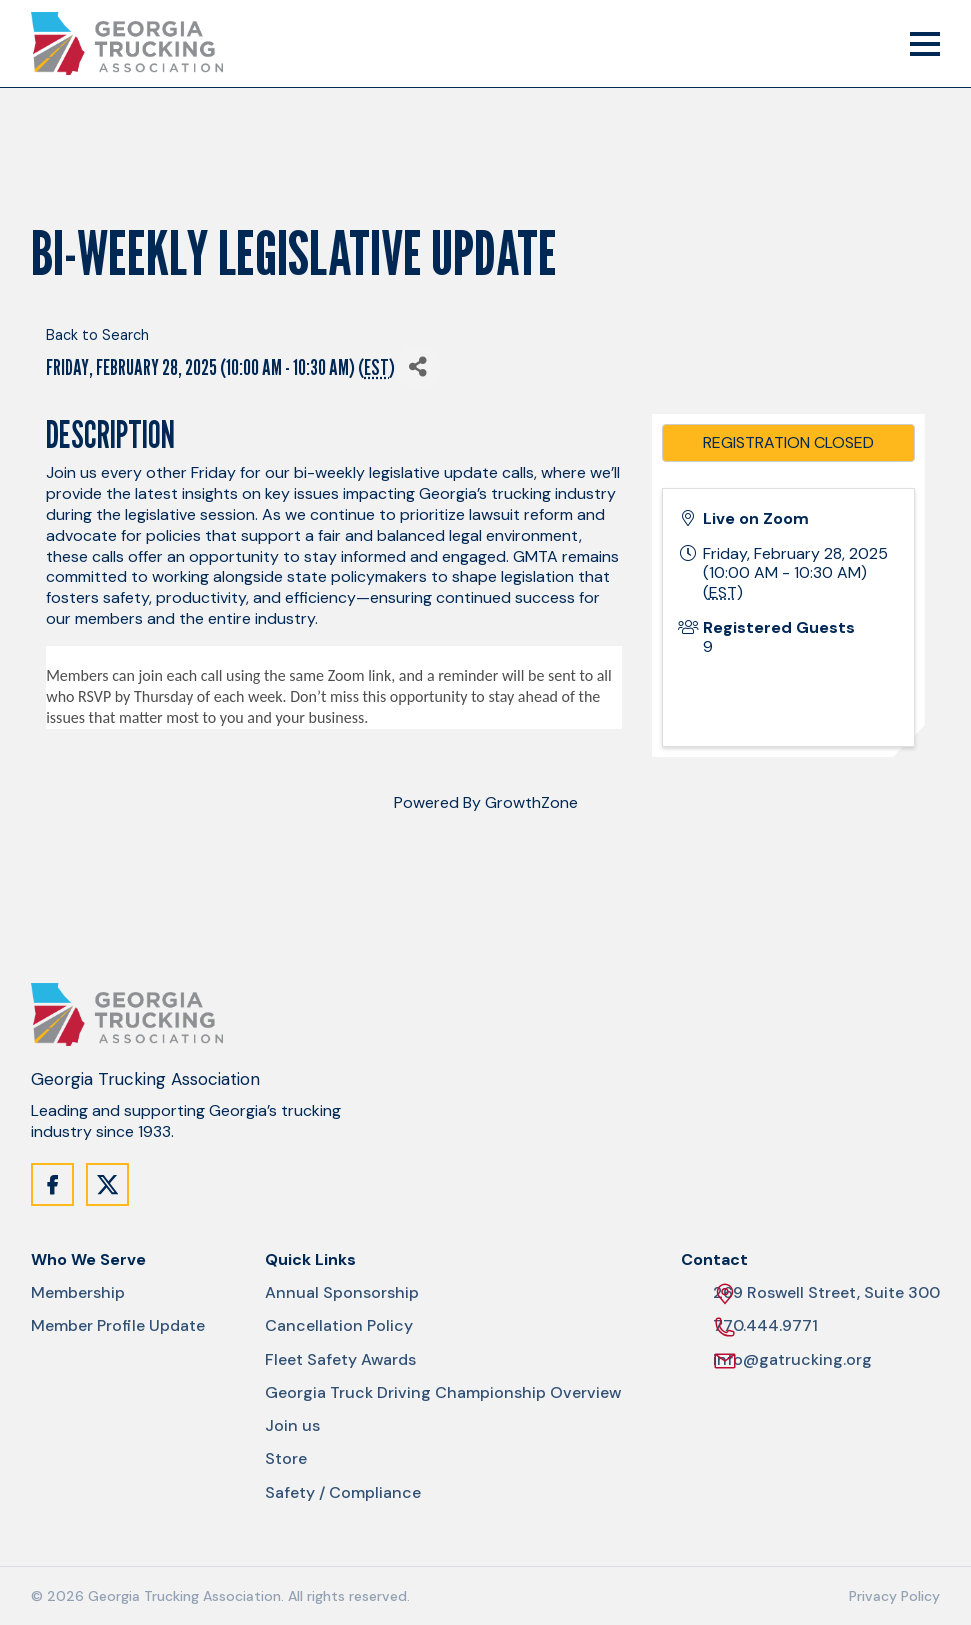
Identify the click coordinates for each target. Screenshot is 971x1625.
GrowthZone (531, 802)
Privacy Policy (894, 1596)
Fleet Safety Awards (340, 1360)
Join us (292, 1426)
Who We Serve (88, 1260)
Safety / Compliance (343, 1493)
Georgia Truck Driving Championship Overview (443, 1393)
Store (286, 1459)
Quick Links (310, 1260)
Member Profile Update (118, 1326)
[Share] (417, 367)
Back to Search (97, 335)
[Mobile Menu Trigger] (925, 44)
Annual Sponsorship (342, 1293)
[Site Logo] (126, 43)
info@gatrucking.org (792, 1360)
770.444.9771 (765, 1326)
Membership (78, 1293)
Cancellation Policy (339, 1326)
